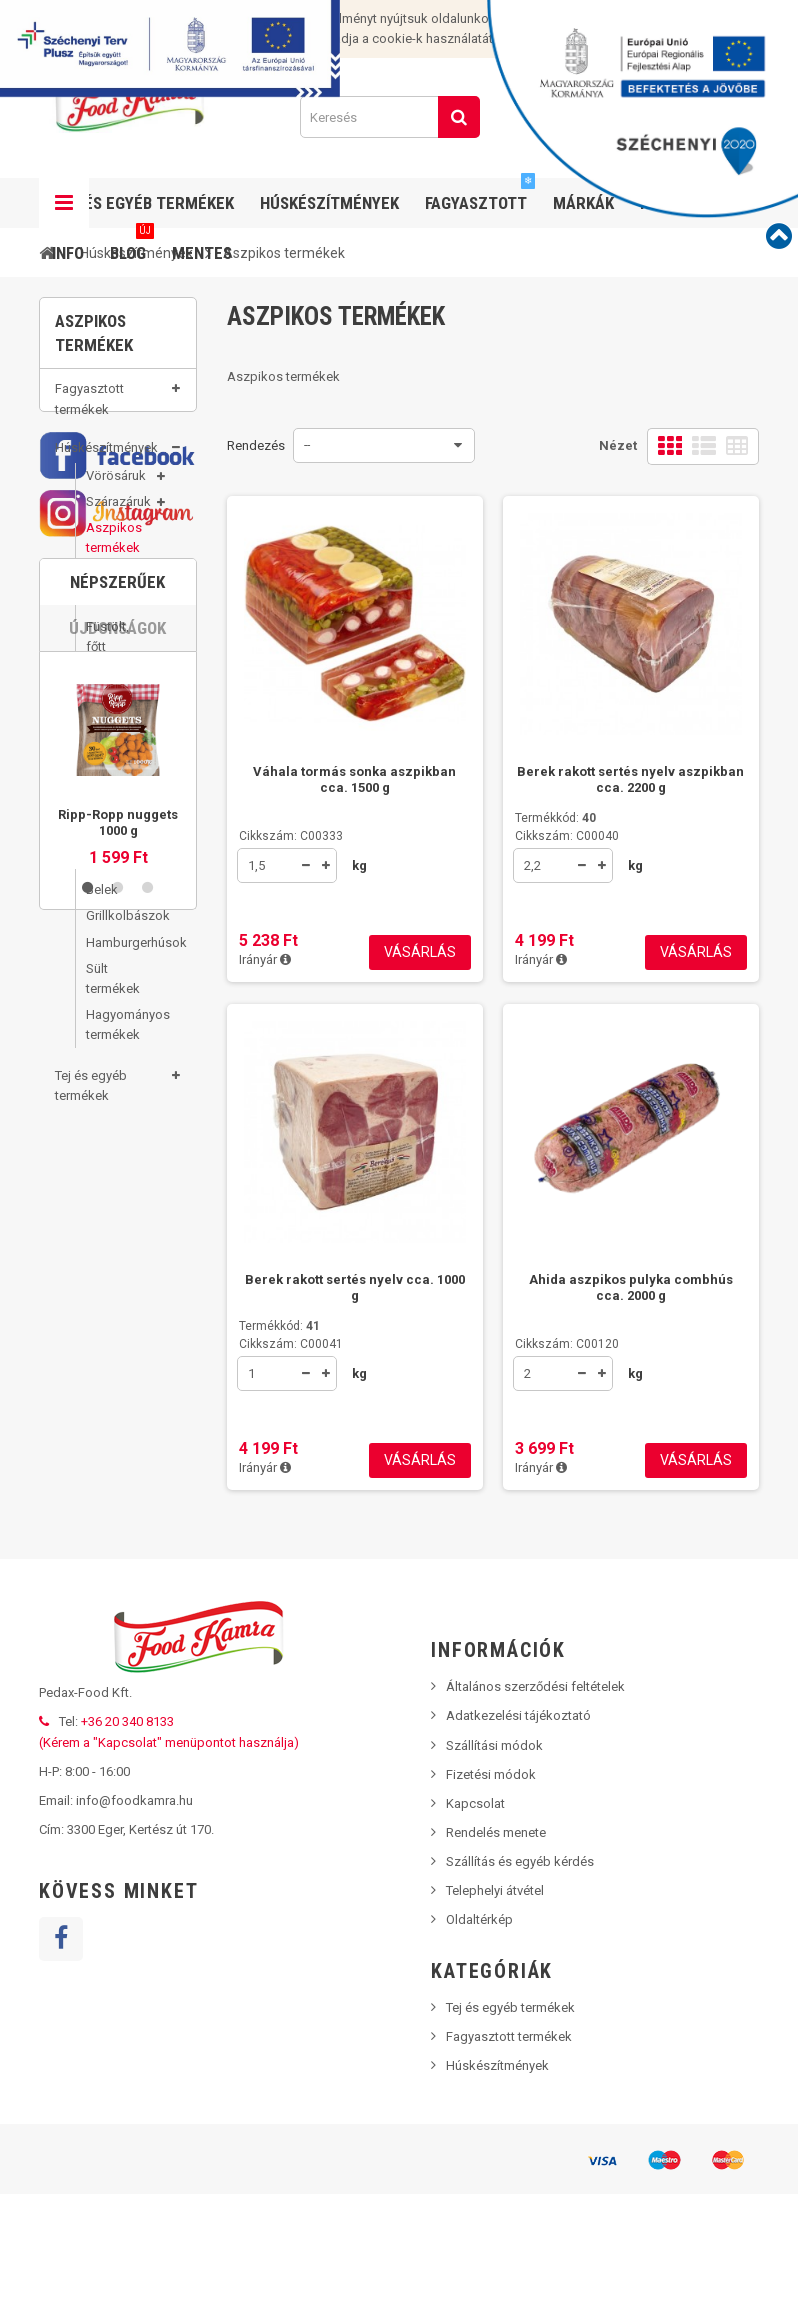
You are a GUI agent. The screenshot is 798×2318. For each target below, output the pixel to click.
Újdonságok (117, 1361)
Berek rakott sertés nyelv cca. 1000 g (355, 1287)
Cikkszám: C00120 (567, 1344)
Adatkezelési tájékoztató (518, 1839)
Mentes (202, 253)
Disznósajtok (118, 758)
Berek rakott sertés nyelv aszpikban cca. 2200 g (630, 779)
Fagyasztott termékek (89, 412)
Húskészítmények (106, 461)
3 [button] (148, 1621)
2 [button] (118, 1621)
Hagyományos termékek (118, 1038)
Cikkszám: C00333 (291, 836)
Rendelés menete (496, 1956)
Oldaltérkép (479, 2043)
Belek (102, 903)
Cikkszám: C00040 (567, 836)
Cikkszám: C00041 (291, 1344)
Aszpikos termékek (114, 551)
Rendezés (256, 445)
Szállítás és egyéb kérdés (520, 1985)
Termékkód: (555, 818)
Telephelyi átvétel (495, 2014)
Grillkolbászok (118, 929)
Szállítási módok (494, 1869)
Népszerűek (117, 1315)
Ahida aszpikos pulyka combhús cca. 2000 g (631, 1287)
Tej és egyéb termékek (91, 1099)
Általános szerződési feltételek (535, 1810)
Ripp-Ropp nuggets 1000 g (118, 1555)
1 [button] (88, 1621)
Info (68, 253)
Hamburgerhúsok (118, 956)
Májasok (111, 732)
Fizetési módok (491, 1898)
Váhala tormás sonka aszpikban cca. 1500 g (354, 779)
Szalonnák (116, 706)
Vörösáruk (116, 489)
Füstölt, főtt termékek (113, 660)
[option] (118, 1493)
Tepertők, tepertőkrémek (118, 821)
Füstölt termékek (113, 867)
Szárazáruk (118, 515)
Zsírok (104, 785)
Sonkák (108, 614)
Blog (132, 245)
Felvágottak (118, 587)
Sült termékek (113, 992)
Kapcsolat (475, 1927)
